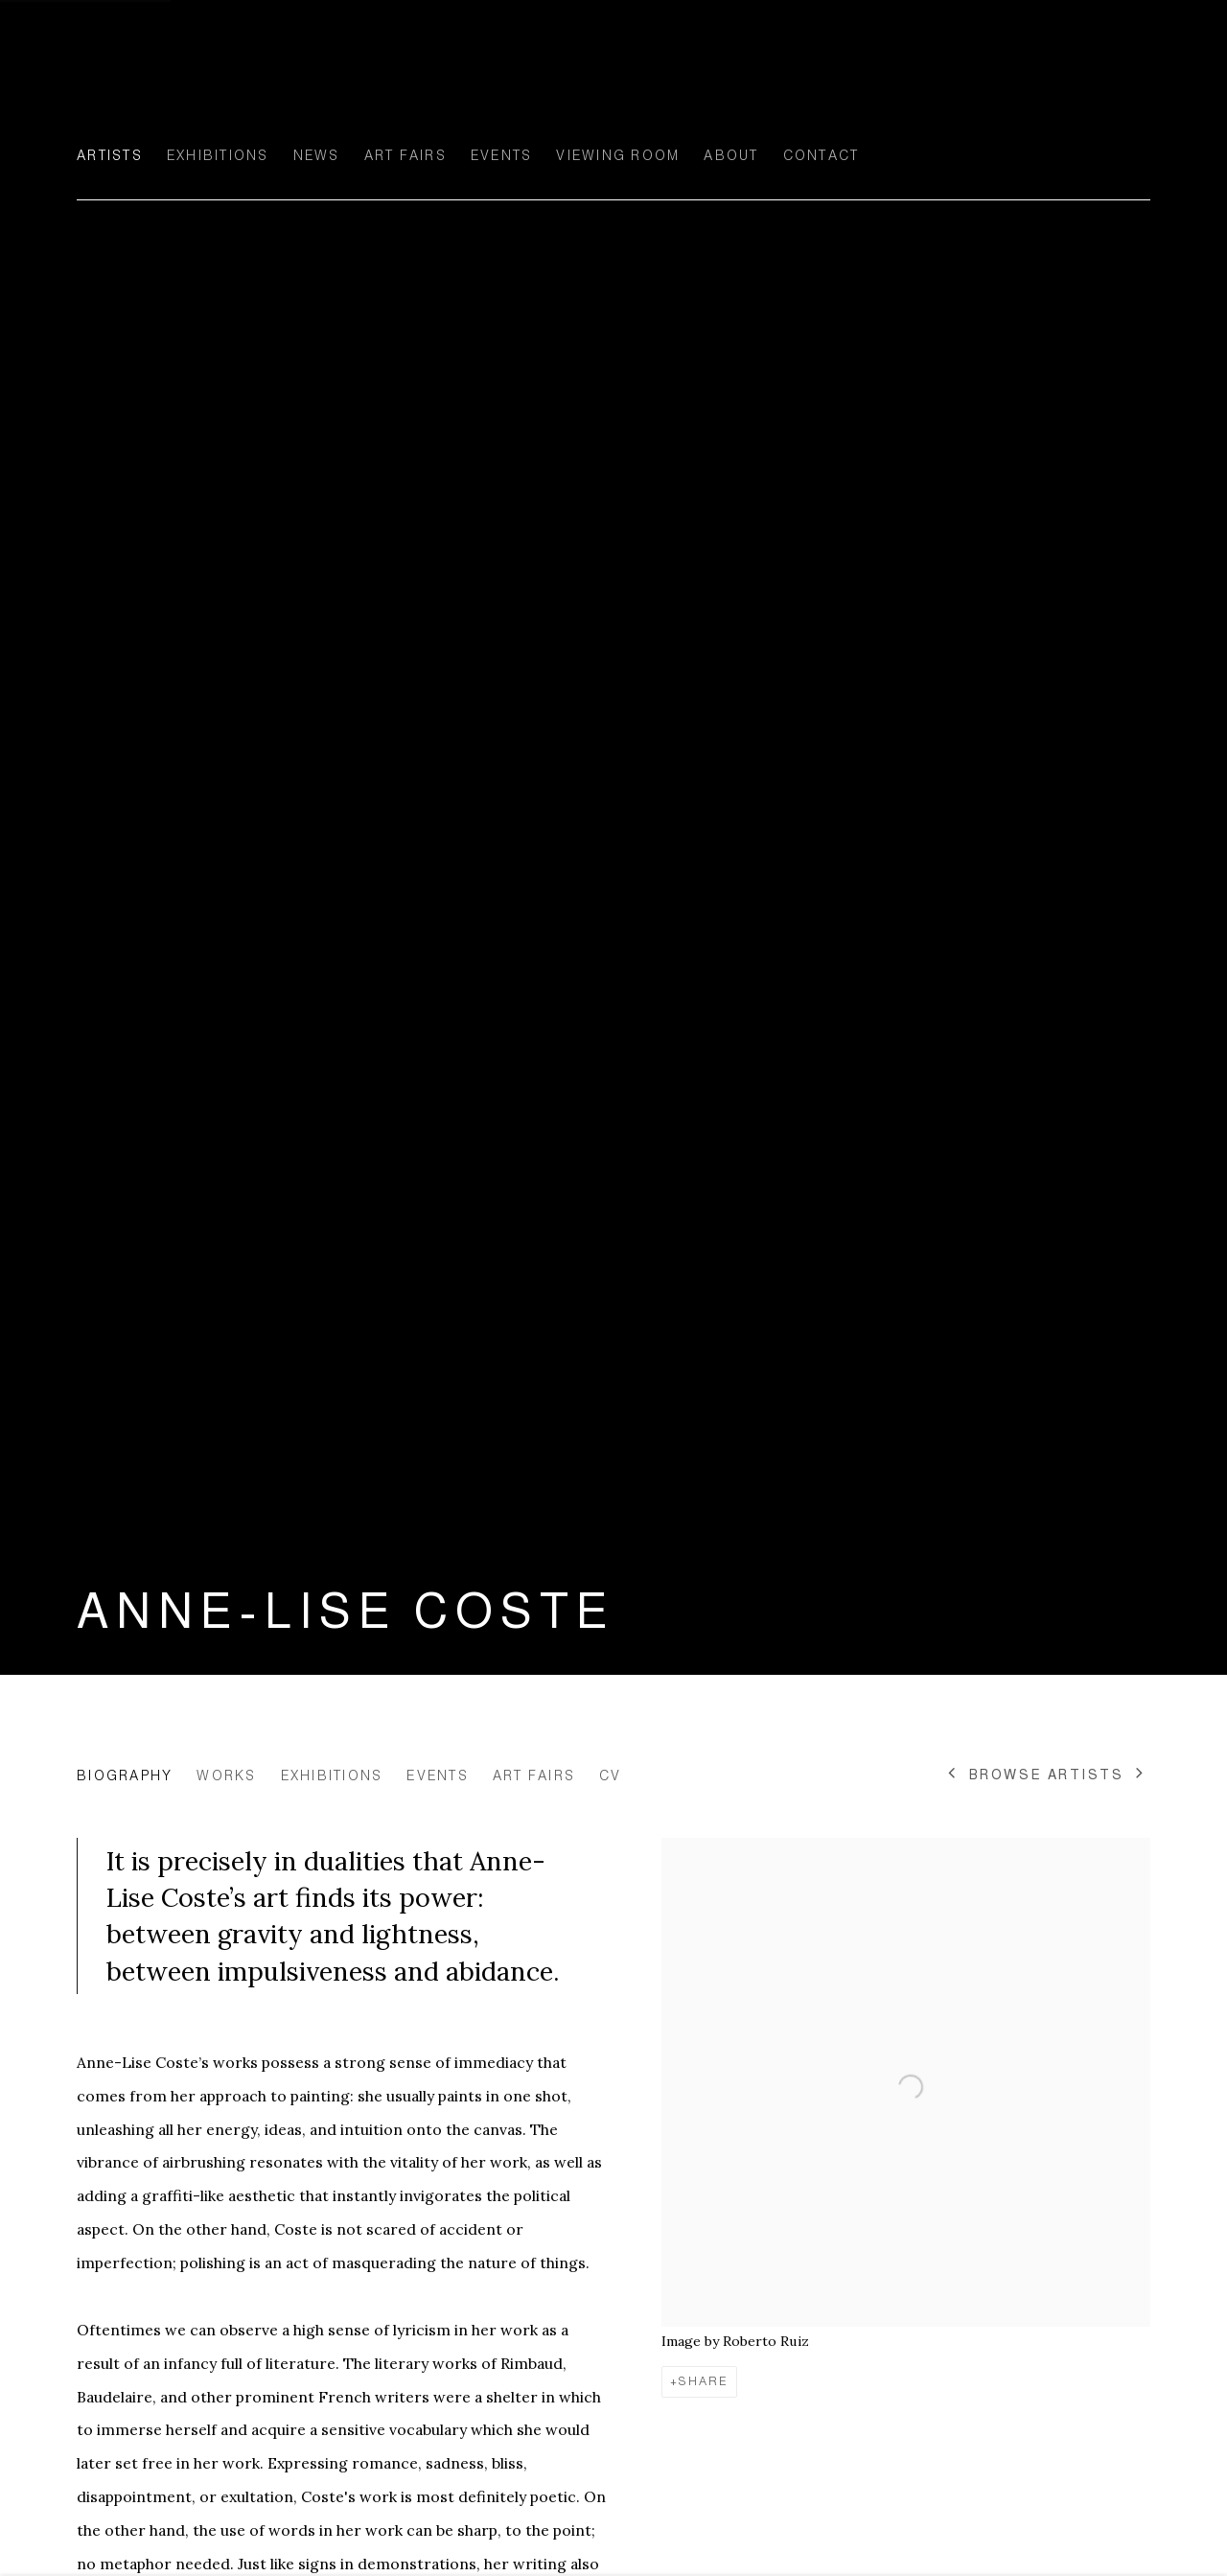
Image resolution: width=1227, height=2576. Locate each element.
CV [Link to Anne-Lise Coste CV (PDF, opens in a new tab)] (610, 1775)
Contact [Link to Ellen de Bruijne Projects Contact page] (821, 155)
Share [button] (704, 2381)
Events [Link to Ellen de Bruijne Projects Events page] (502, 155)
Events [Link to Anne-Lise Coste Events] (437, 1775)
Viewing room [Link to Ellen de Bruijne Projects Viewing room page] (618, 155)
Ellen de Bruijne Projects (268, 82)
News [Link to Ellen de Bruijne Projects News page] (316, 155)
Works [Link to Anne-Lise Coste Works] (226, 1775)
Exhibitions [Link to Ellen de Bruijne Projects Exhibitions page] (218, 155)
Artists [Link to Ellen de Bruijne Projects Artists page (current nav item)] (110, 155)
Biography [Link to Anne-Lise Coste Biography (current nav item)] (125, 1775)
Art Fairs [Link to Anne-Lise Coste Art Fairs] (534, 1775)
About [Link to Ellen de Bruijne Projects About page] (731, 155)
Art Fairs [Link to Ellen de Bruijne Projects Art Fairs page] (405, 155)
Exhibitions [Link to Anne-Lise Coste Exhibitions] (332, 1775)
